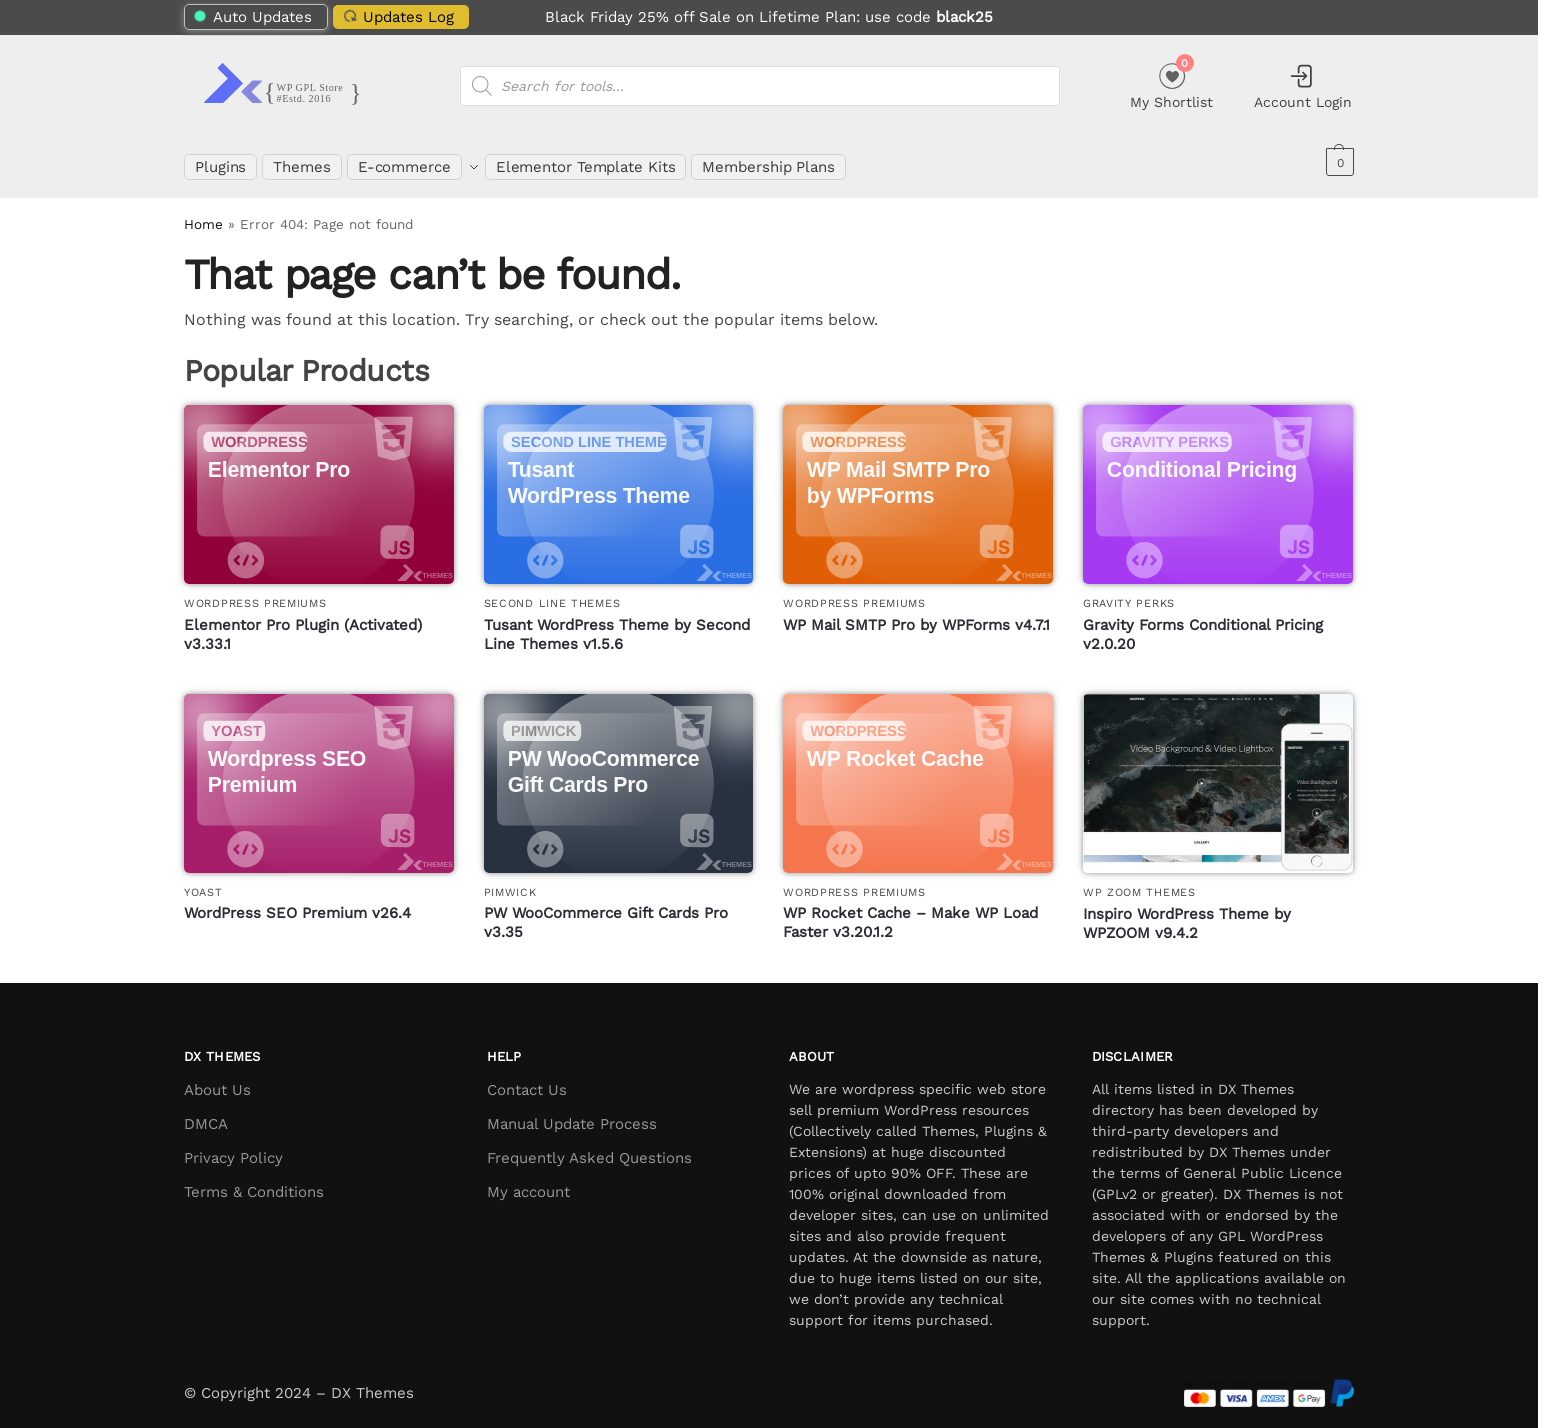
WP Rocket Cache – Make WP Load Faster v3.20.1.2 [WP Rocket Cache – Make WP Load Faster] (910, 912)
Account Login (1303, 86)
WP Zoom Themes (1139, 881)
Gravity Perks (1129, 592)
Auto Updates (253, 17)
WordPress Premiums (255, 592)
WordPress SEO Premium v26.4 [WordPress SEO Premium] (297, 902)
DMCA (206, 1112)
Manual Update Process (572, 1112)
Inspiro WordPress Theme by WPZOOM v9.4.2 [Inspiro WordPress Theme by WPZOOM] (1187, 912)
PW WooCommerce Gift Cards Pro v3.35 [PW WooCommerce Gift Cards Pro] (606, 912)
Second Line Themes (552, 592)
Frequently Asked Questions (589, 1146)
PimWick (510, 880)
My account (528, 1180)
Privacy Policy (233, 1146)
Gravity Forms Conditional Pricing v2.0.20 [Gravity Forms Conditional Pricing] (1203, 623)
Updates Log (396, 16)
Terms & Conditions (254, 1180)
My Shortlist (1171, 83)
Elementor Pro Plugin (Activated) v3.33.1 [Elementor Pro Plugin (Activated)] (303, 623)
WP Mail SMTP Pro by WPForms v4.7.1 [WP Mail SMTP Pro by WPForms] (916, 613)
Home (203, 213)
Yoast (203, 880)
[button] (1337, 162)
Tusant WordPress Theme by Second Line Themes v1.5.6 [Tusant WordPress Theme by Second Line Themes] (617, 623)
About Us (217, 1078)
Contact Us (527, 1078)
